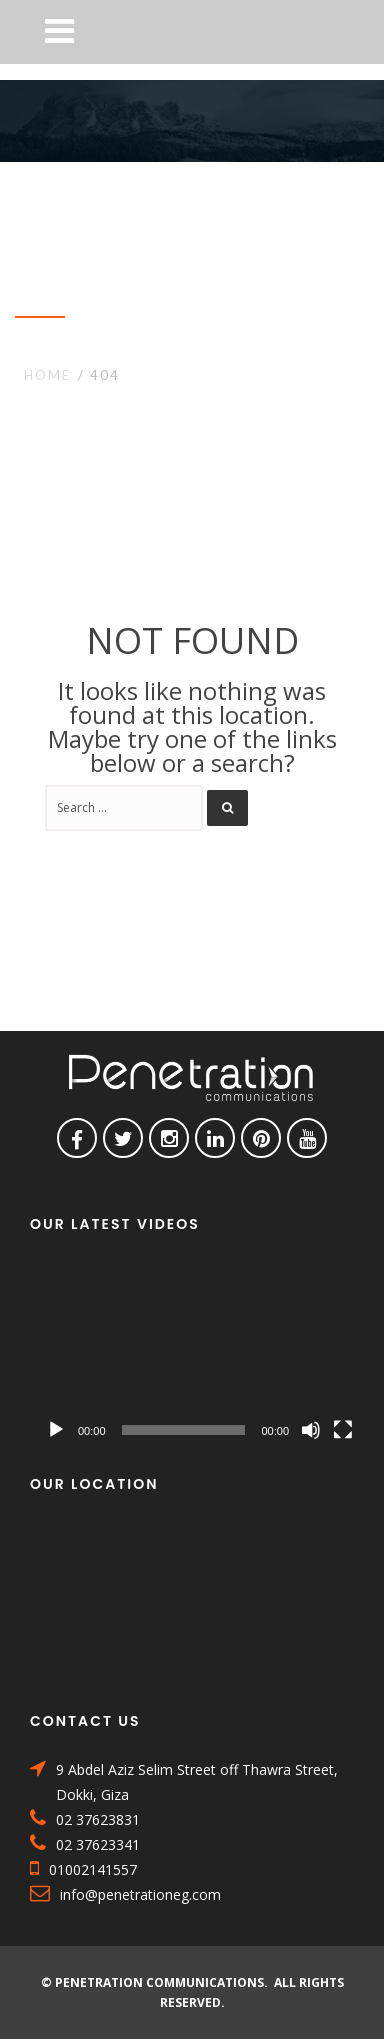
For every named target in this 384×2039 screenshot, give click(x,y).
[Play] (56, 1430)
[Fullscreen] (343, 1430)
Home (47, 375)
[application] (199, 1355)
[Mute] (311, 1430)
